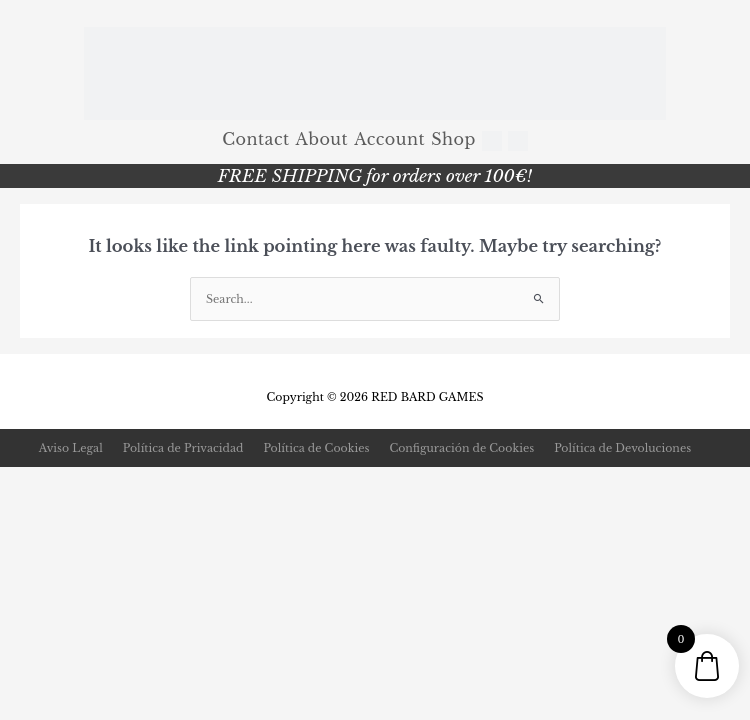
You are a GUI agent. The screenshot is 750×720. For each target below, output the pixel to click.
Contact (255, 139)
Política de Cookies (316, 448)
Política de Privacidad (183, 448)
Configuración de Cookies (461, 448)
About (322, 139)
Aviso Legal (71, 448)
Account (389, 139)
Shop (453, 139)
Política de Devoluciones (622, 448)
